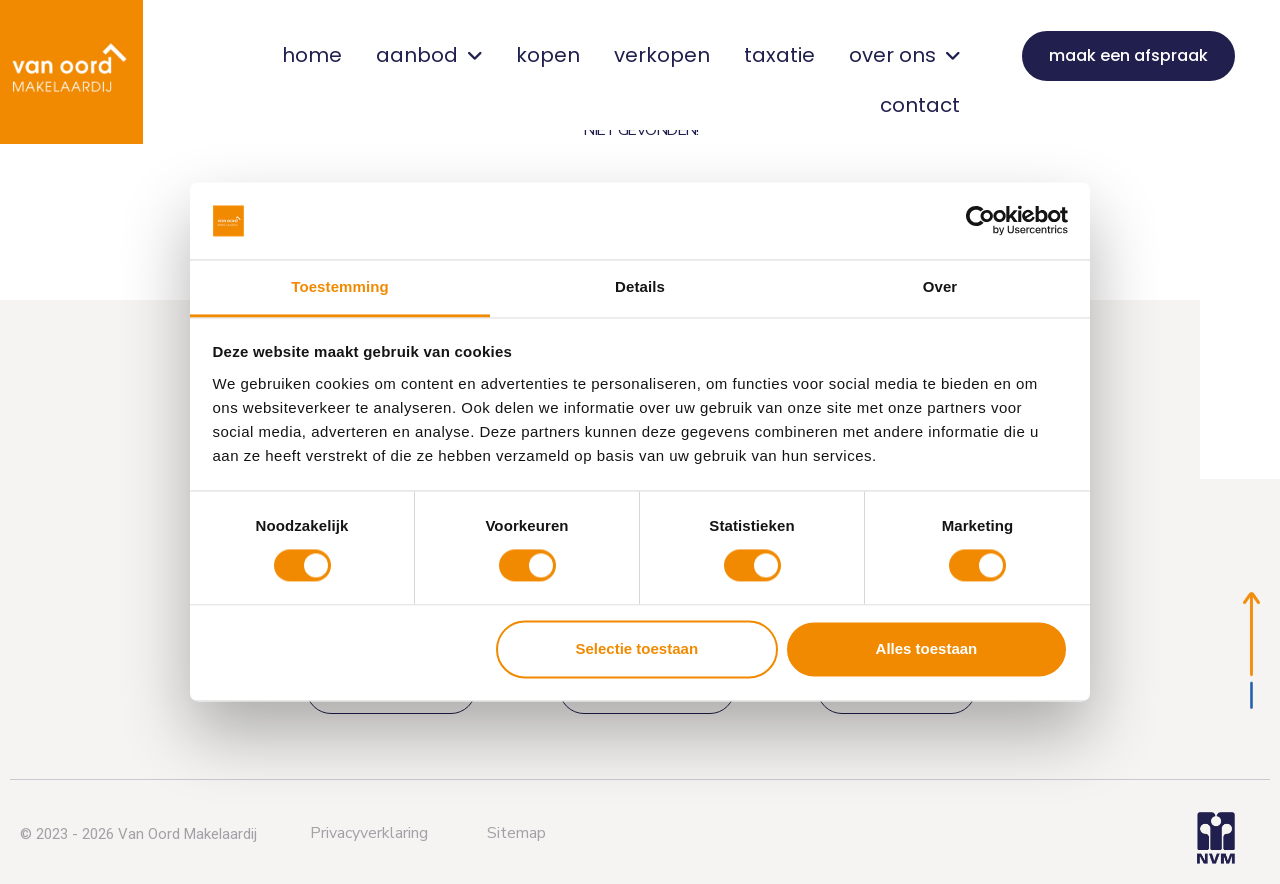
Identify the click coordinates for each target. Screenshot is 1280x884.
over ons (904, 55)
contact (920, 105)
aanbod (429, 55)
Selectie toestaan (637, 648)
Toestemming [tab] (340, 286)
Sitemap (516, 833)
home (312, 55)
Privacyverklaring (369, 833)
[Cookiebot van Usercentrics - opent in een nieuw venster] (980, 221)
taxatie (779, 55)
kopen (548, 55)
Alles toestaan (927, 648)
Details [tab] (640, 286)
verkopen (662, 55)
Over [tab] (940, 286)
